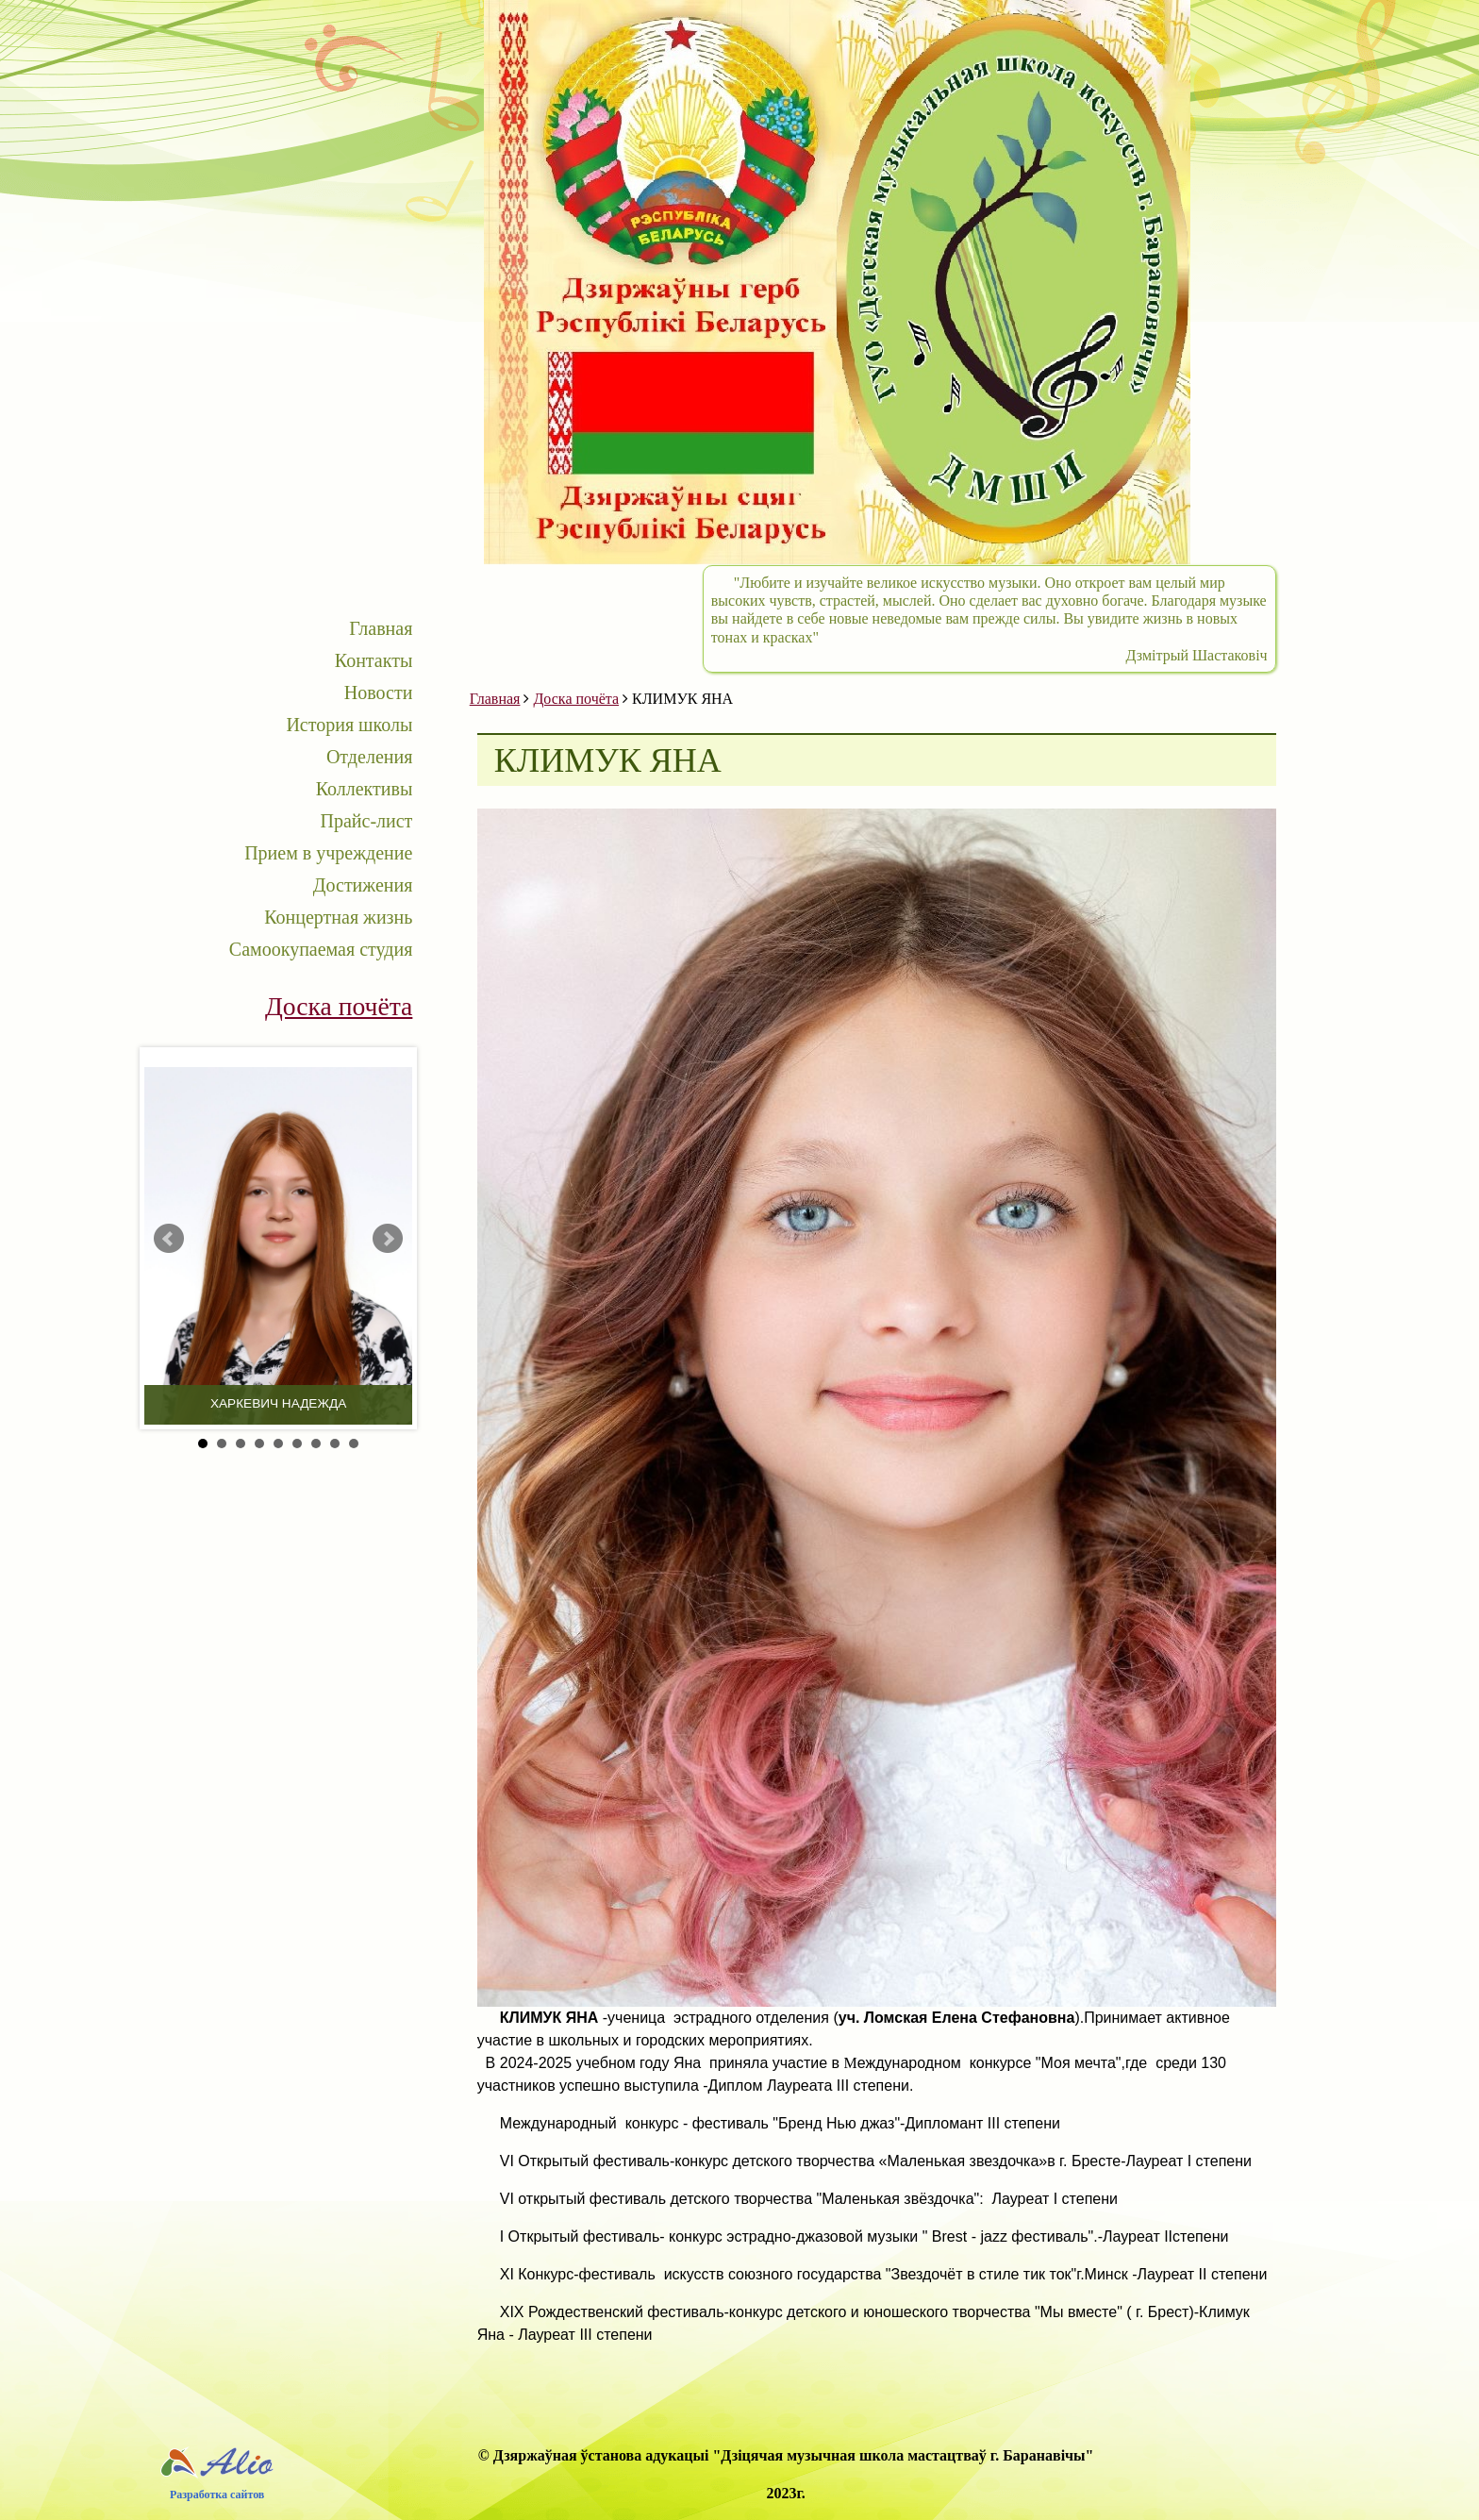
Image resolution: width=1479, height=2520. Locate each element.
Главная (380, 628)
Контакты (374, 660)
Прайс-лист (366, 820)
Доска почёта (576, 699)
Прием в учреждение (328, 853)
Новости (378, 692)
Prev (169, 1239)
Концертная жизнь (338, 917)
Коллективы (364, 788)
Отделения (369, 756)
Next (388, 1239)
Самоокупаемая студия (321, 949)
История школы (349, 724)
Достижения (363, 885)
